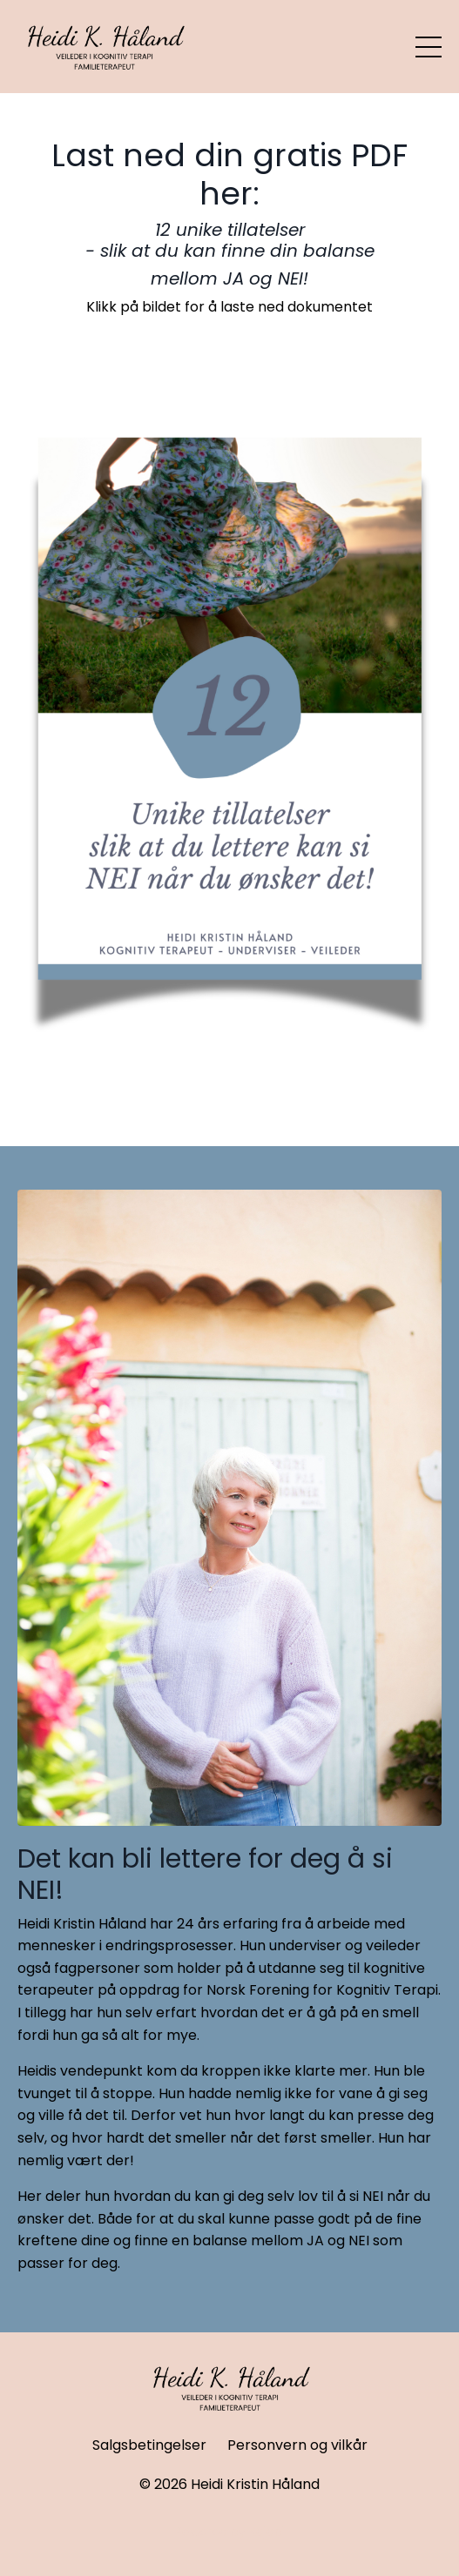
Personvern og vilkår (297, 2445)
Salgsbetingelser (149, 2445)
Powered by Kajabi (230, 2531)
